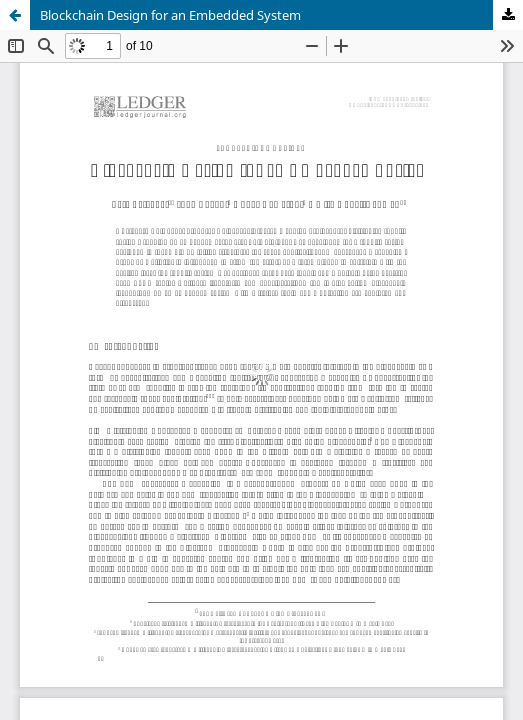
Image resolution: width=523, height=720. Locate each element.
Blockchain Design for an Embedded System (170, 15)
